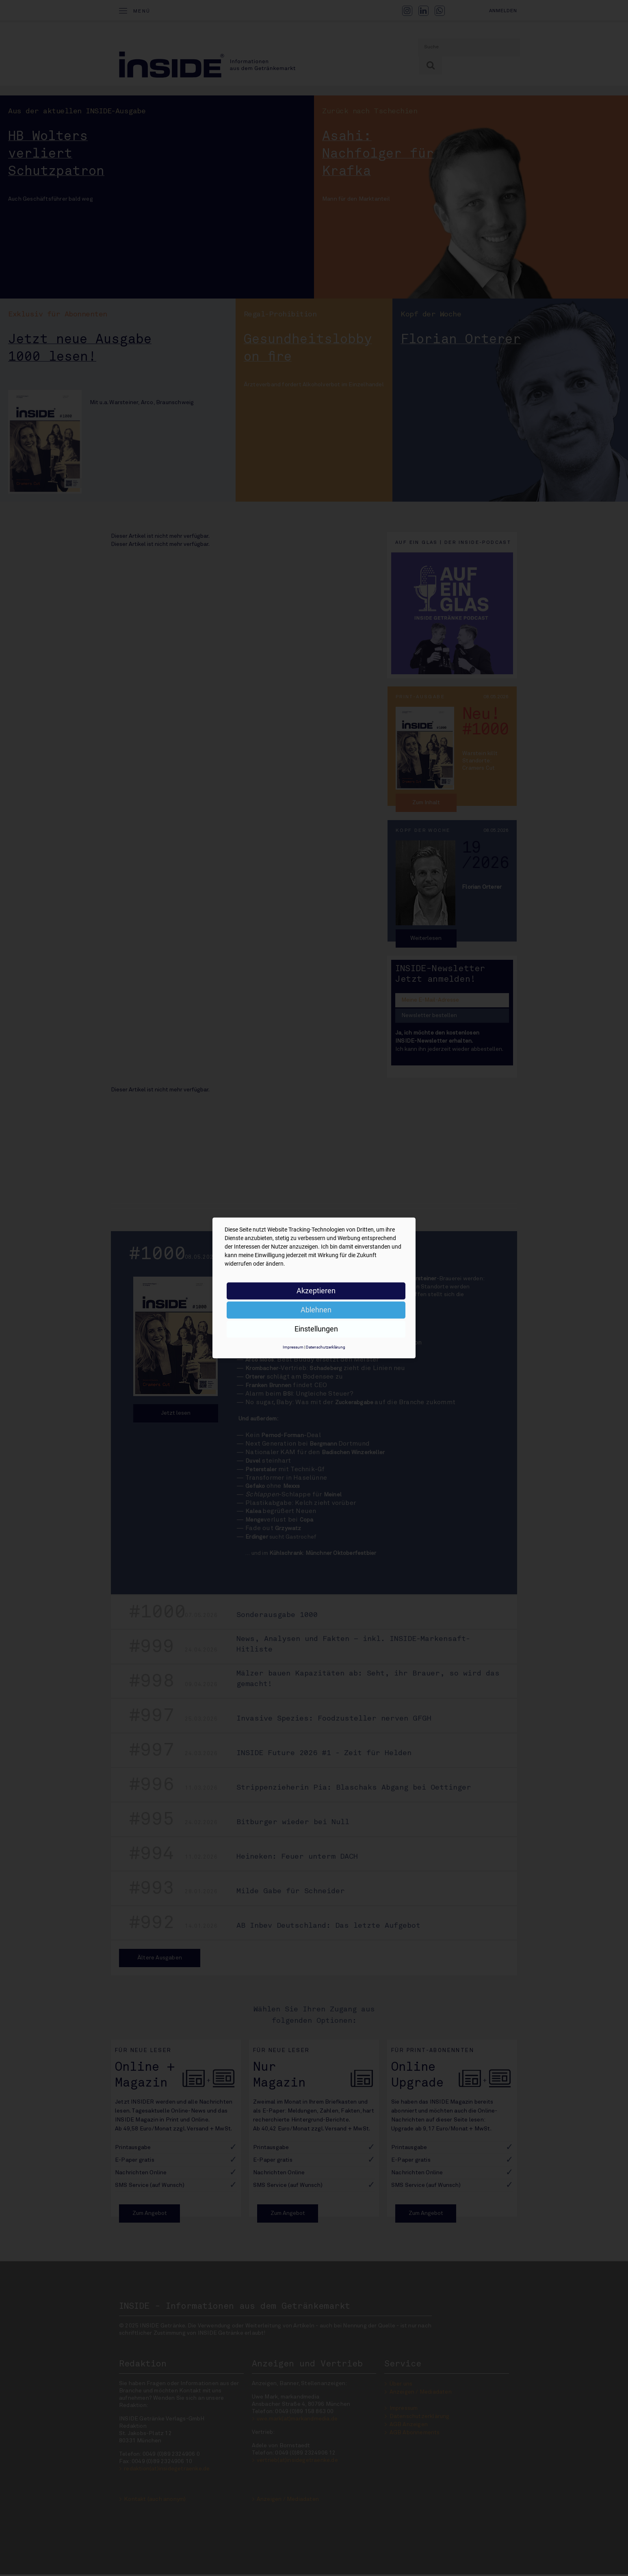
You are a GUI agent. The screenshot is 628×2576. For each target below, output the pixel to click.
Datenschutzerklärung (325, 1347)
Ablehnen (316, 1309)
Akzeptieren (316, 1290)
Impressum (293, 1347)
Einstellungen (316, 1329)
